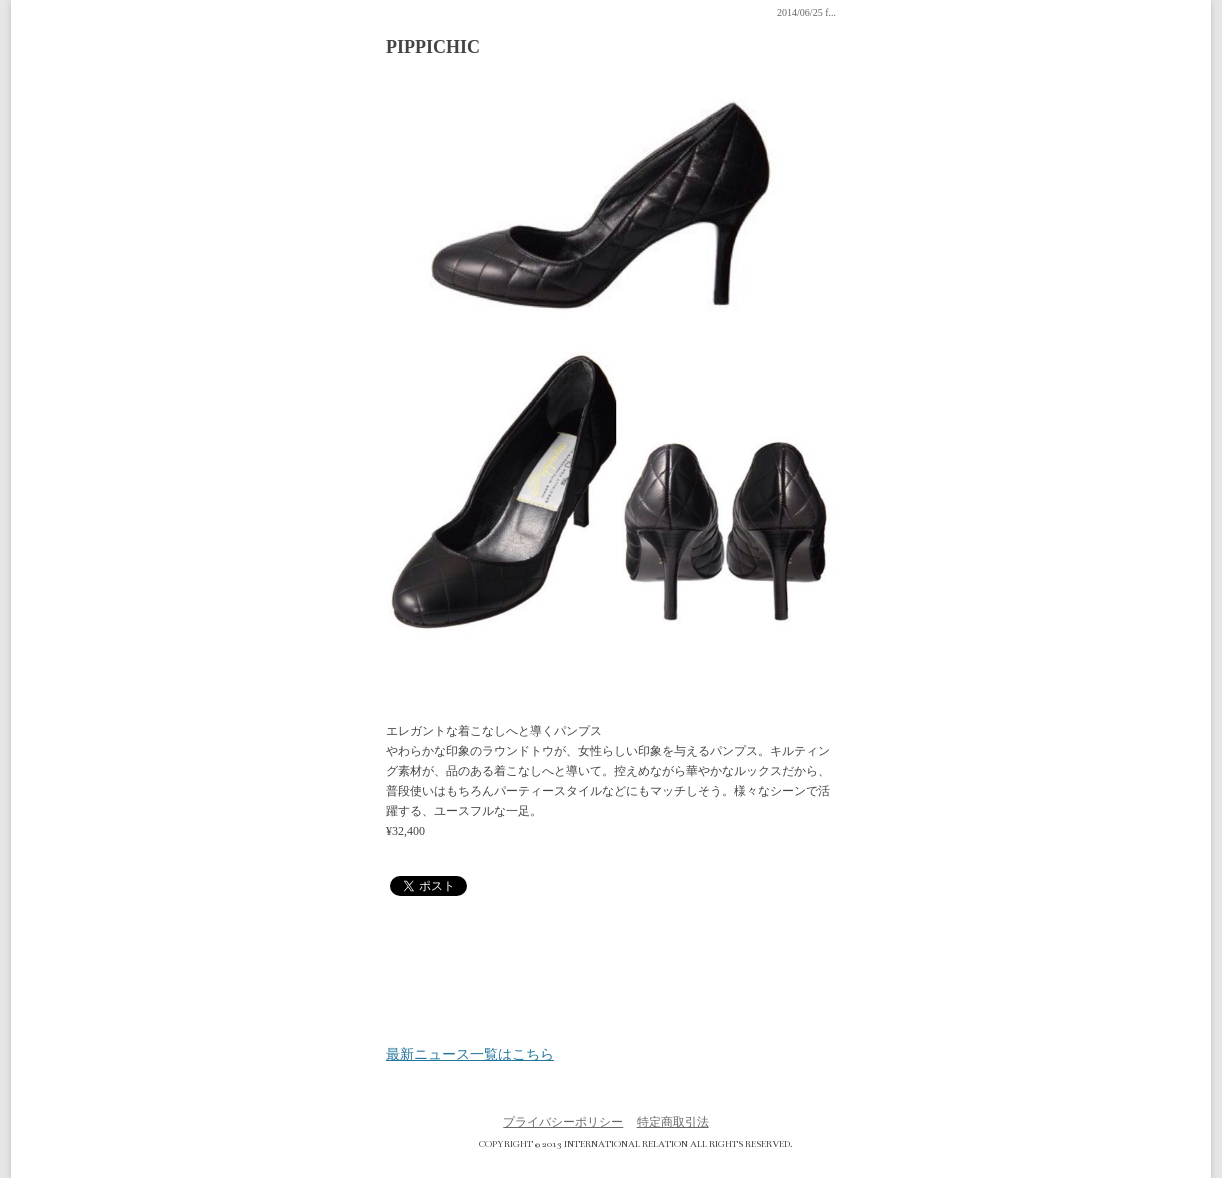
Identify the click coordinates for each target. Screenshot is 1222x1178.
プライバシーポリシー (563, 1122)
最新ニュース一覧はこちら (470, 1055)
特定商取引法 (673, 1122)
